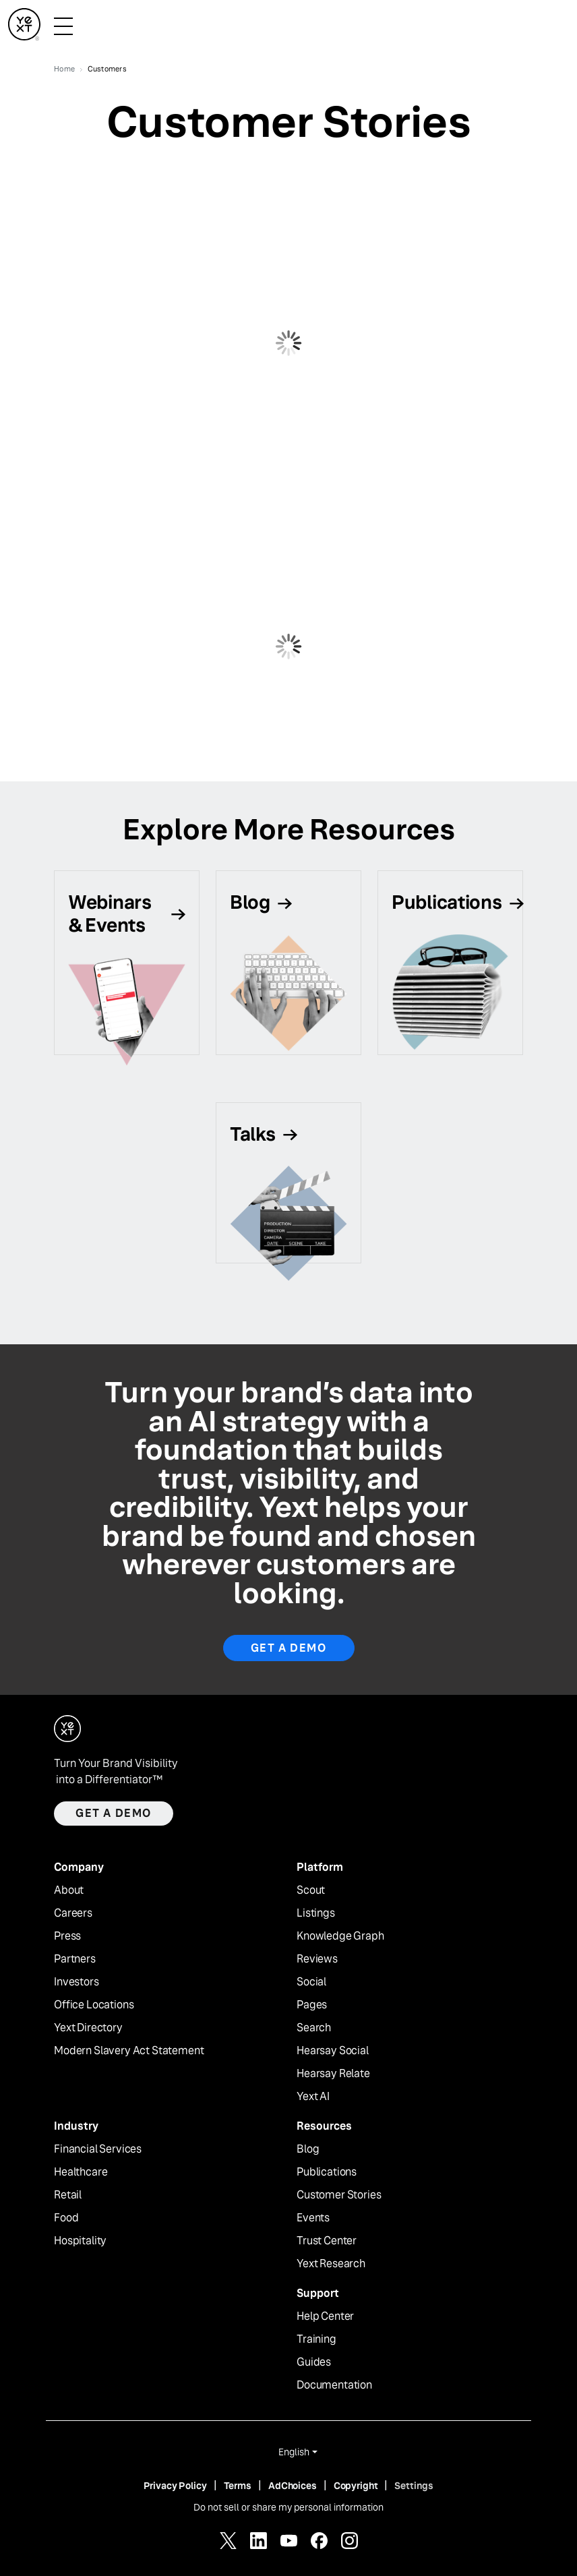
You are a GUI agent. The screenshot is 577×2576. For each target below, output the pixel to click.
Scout (311, 1890)
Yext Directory (88, 2028)
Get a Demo (289, 1648)
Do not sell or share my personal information (288, 2507)
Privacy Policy (175, 2486)
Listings (316, 1913)
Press (67, 1936)
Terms (237, 2486)
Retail (68, 2195)
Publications (327, 2172)
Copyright (356, 2486)
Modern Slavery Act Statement (129, 2051)
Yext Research (331, 2264)
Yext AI (313, 2096)
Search (314, 2028)
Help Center (325, 2316)
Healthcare (80, 2172)
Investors (76, 1982)
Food (66, 2218)
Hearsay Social (333, 2051)
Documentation (334, 2385)
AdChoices (292, 2486)
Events (313, 2218)
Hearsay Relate (333, 2073)
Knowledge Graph (340, 1936)
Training (316, 2339)
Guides (314, 2362)
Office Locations (93, 2005)
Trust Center (327, 2241)
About (69, 1890)
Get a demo (113, 1813)
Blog (308, 2149)
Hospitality (80, 2241)
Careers (73, 1913)
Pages (312, 2005)
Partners (75, 1959)
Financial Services (98, 2149)
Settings (413, 2486)
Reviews (317, 1959)
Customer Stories (339, 2195)
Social (311, 1982)
